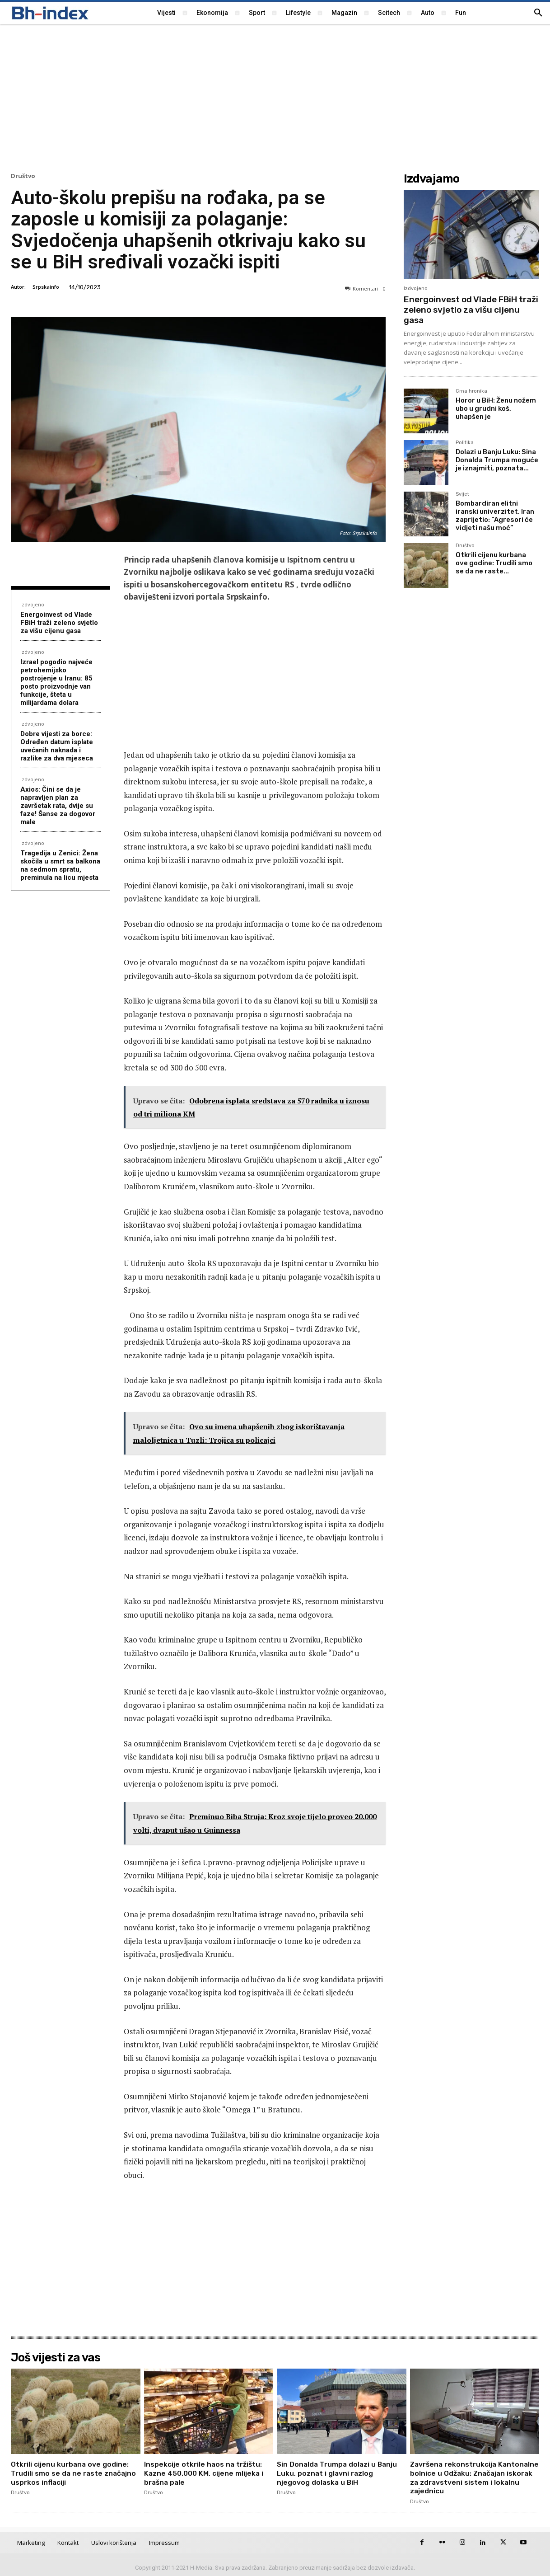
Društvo (23, 176)
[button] (538, 13)
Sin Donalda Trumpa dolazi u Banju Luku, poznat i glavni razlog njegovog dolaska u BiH (338, 2473)
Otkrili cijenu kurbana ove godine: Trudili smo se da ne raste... (494, 563)
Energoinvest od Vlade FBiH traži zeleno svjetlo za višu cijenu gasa (59, 622)
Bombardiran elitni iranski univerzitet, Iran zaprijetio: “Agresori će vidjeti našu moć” (495, 515)
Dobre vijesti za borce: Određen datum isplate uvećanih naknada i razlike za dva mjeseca (56, 746)
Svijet (462, 494)
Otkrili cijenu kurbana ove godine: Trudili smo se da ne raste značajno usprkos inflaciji (74, 2473)
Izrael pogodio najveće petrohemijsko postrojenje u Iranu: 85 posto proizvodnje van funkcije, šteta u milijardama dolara (56, 682)
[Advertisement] (275, 97)
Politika (465, 443)
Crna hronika (471, 391)
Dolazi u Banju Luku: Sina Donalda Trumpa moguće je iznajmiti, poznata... (497, 460)
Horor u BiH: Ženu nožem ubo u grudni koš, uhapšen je (496, 408)
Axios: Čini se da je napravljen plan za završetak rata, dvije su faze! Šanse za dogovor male (57, 805)
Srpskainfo (46, 286)
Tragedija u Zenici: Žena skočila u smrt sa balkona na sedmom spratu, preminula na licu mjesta (60, 865)
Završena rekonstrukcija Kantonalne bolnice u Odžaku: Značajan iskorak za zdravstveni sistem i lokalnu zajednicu (468, 2477)
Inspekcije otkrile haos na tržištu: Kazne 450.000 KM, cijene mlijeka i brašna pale (204, 2473)
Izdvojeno (32, 604)
